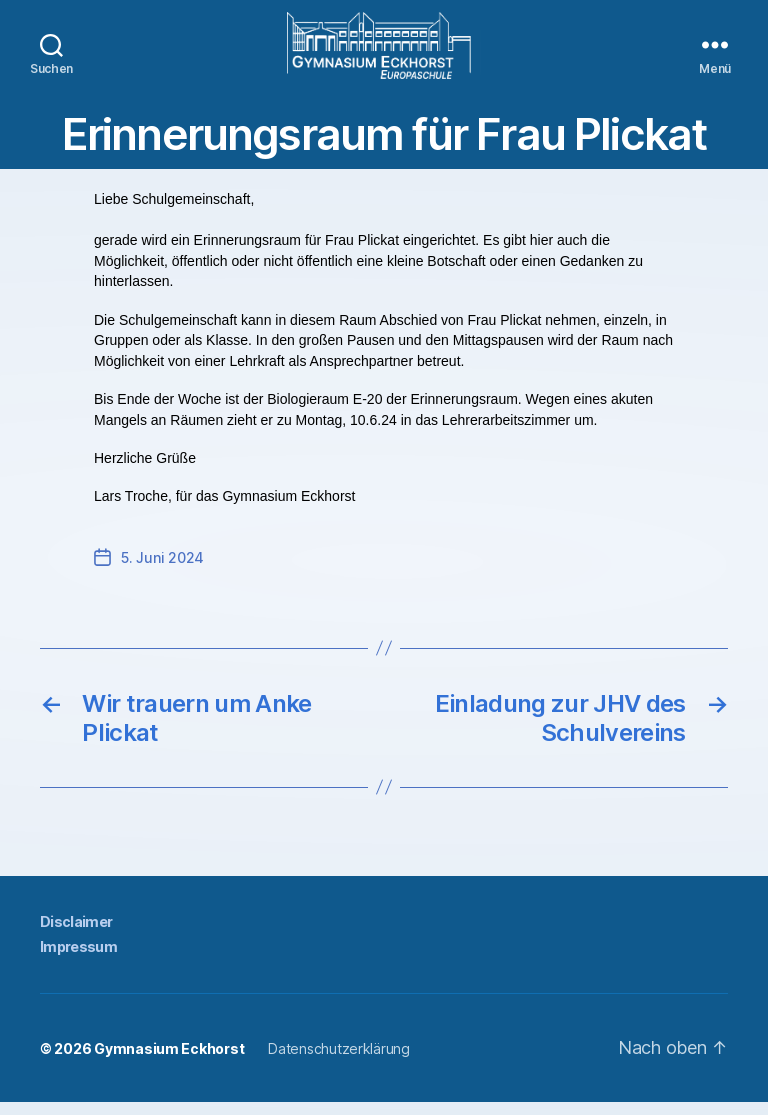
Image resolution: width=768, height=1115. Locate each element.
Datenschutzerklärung (339, 1061)
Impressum (78, 959)
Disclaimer (76, 934)
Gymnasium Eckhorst (169, 1061)
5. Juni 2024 (162, 570)
